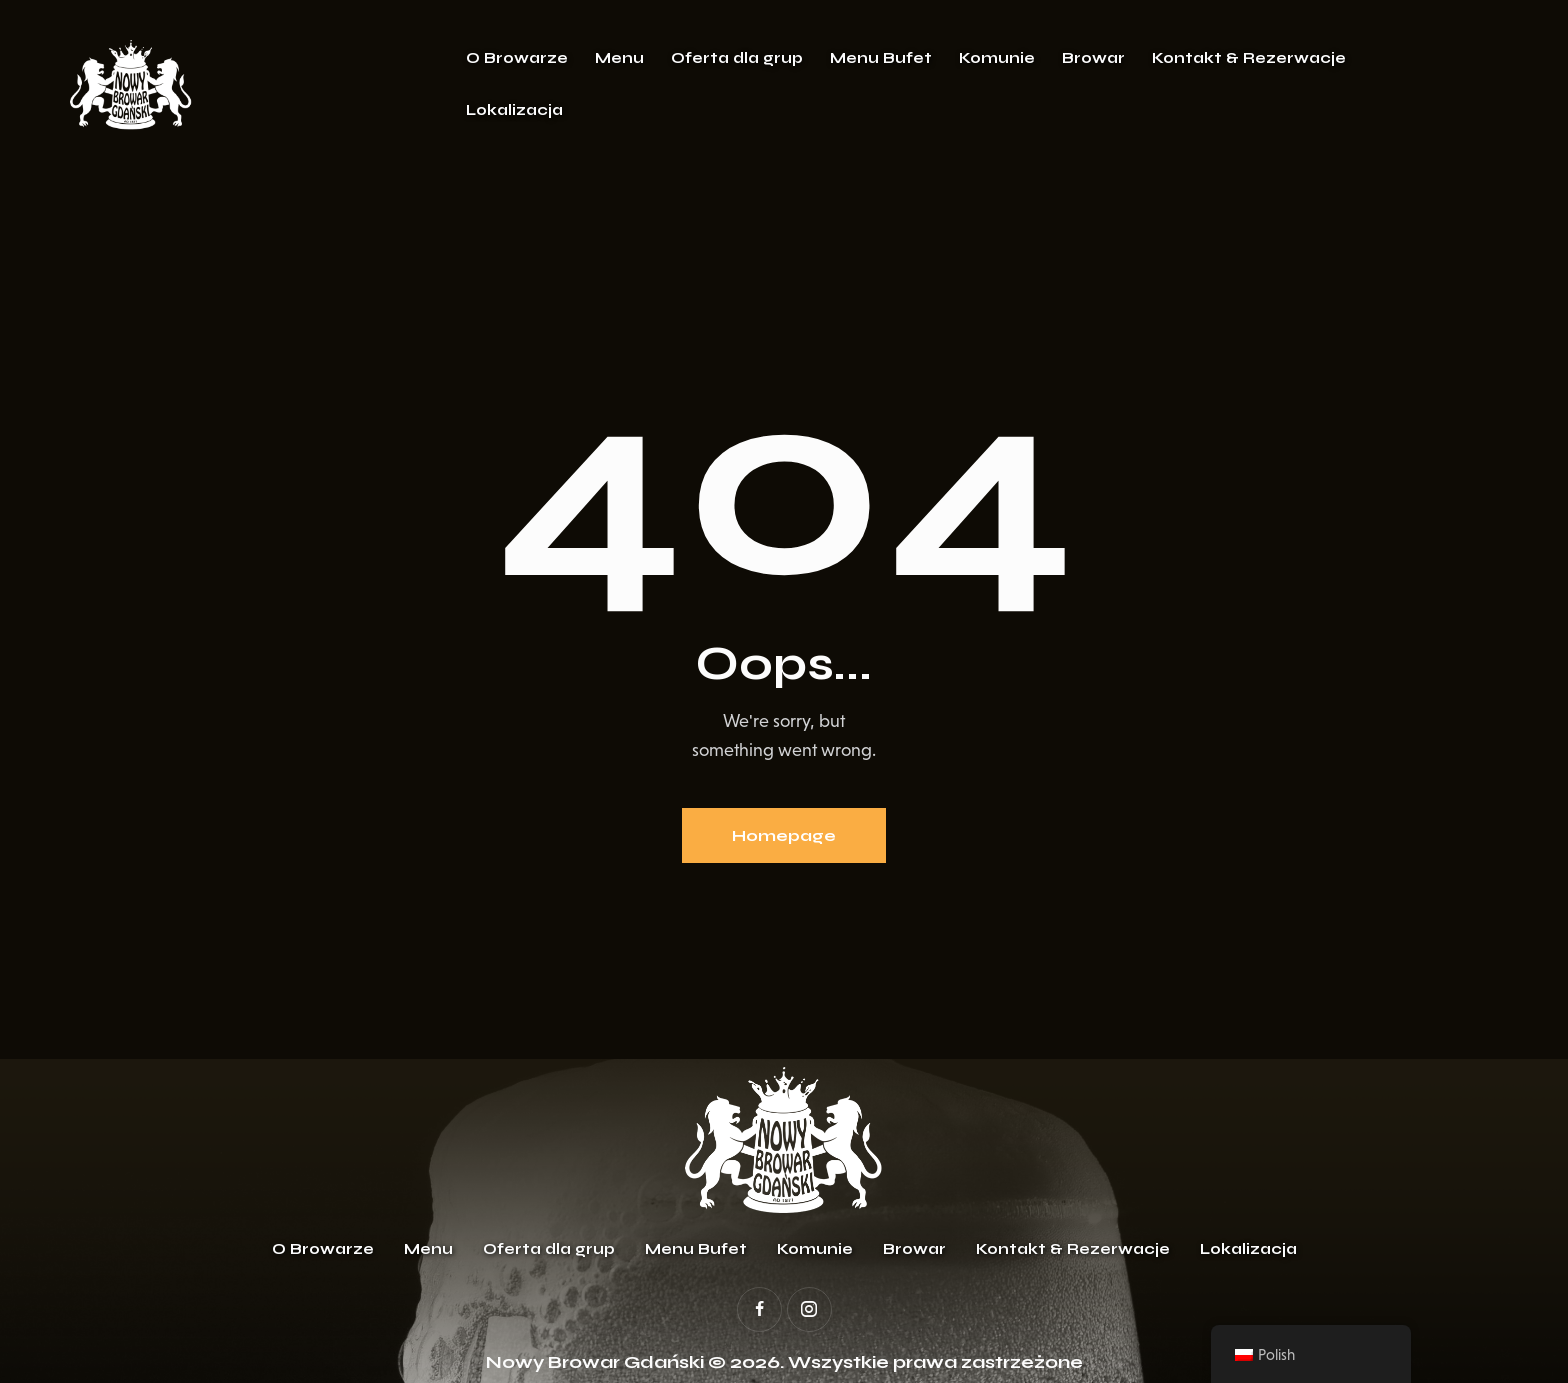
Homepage (784, 835)
